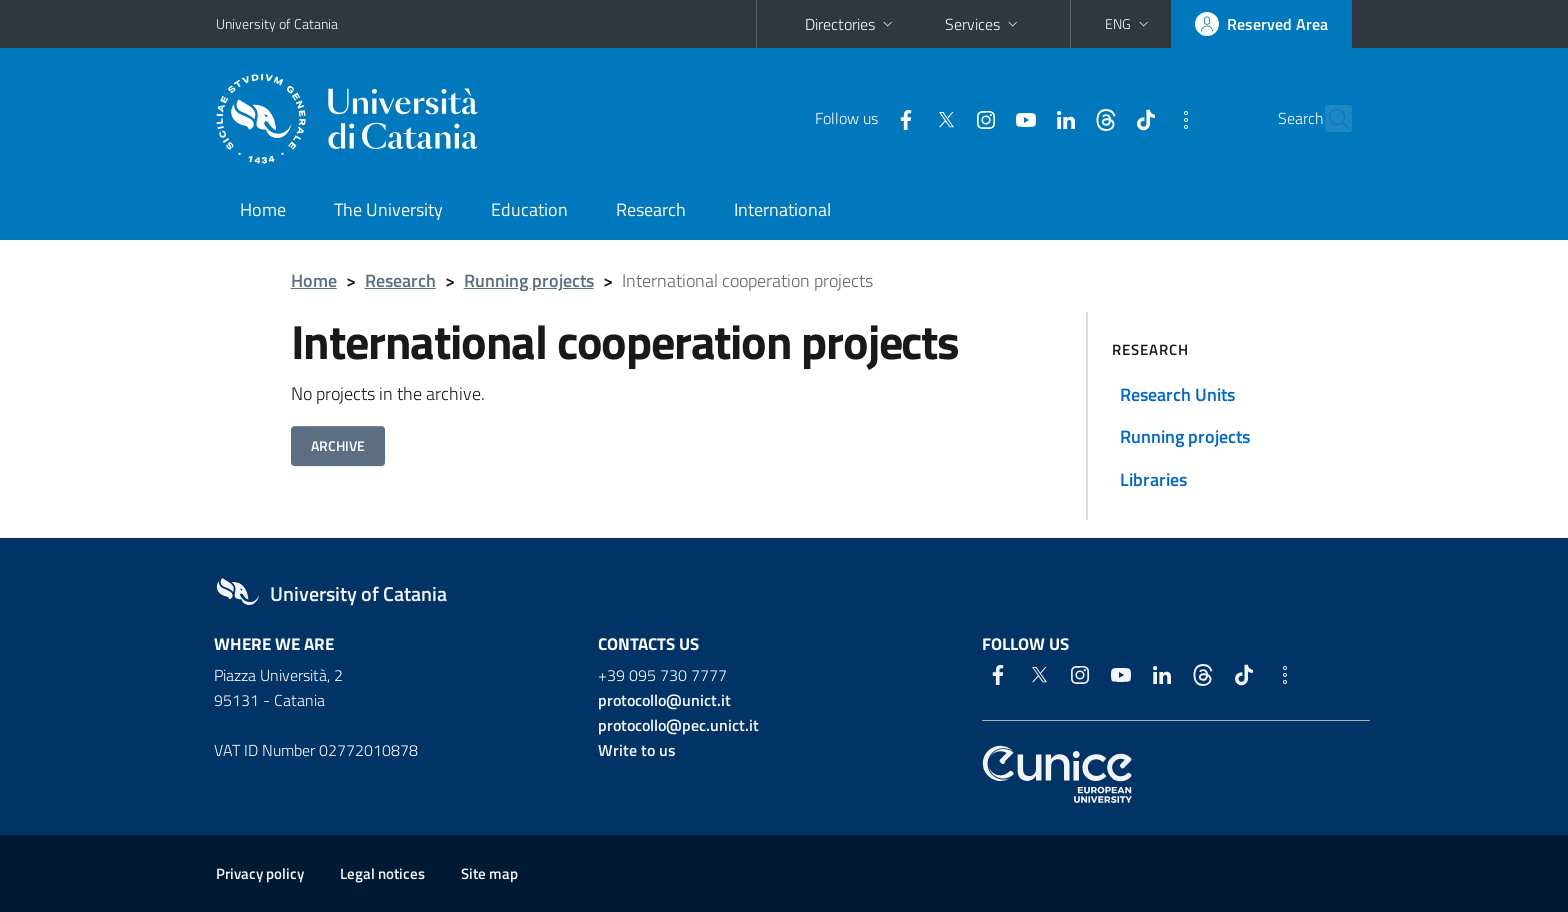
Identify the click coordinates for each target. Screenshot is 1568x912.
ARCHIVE (338, 445)
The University (388, 209)
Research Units (1177, 394)
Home (263, 209)
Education (529, 209)
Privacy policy (260, 873)
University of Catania (277, 23)
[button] (1129, 24)
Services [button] (983, 24)
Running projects (529, 280)
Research (651, 209)
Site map (489, 873)
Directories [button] (851, 24)
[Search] (1328, 119)
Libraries (1153, 479)
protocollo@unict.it (664, 700)
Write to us (637, 750)
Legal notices (382, 873)
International (782, 209)
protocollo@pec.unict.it (678, 725)
